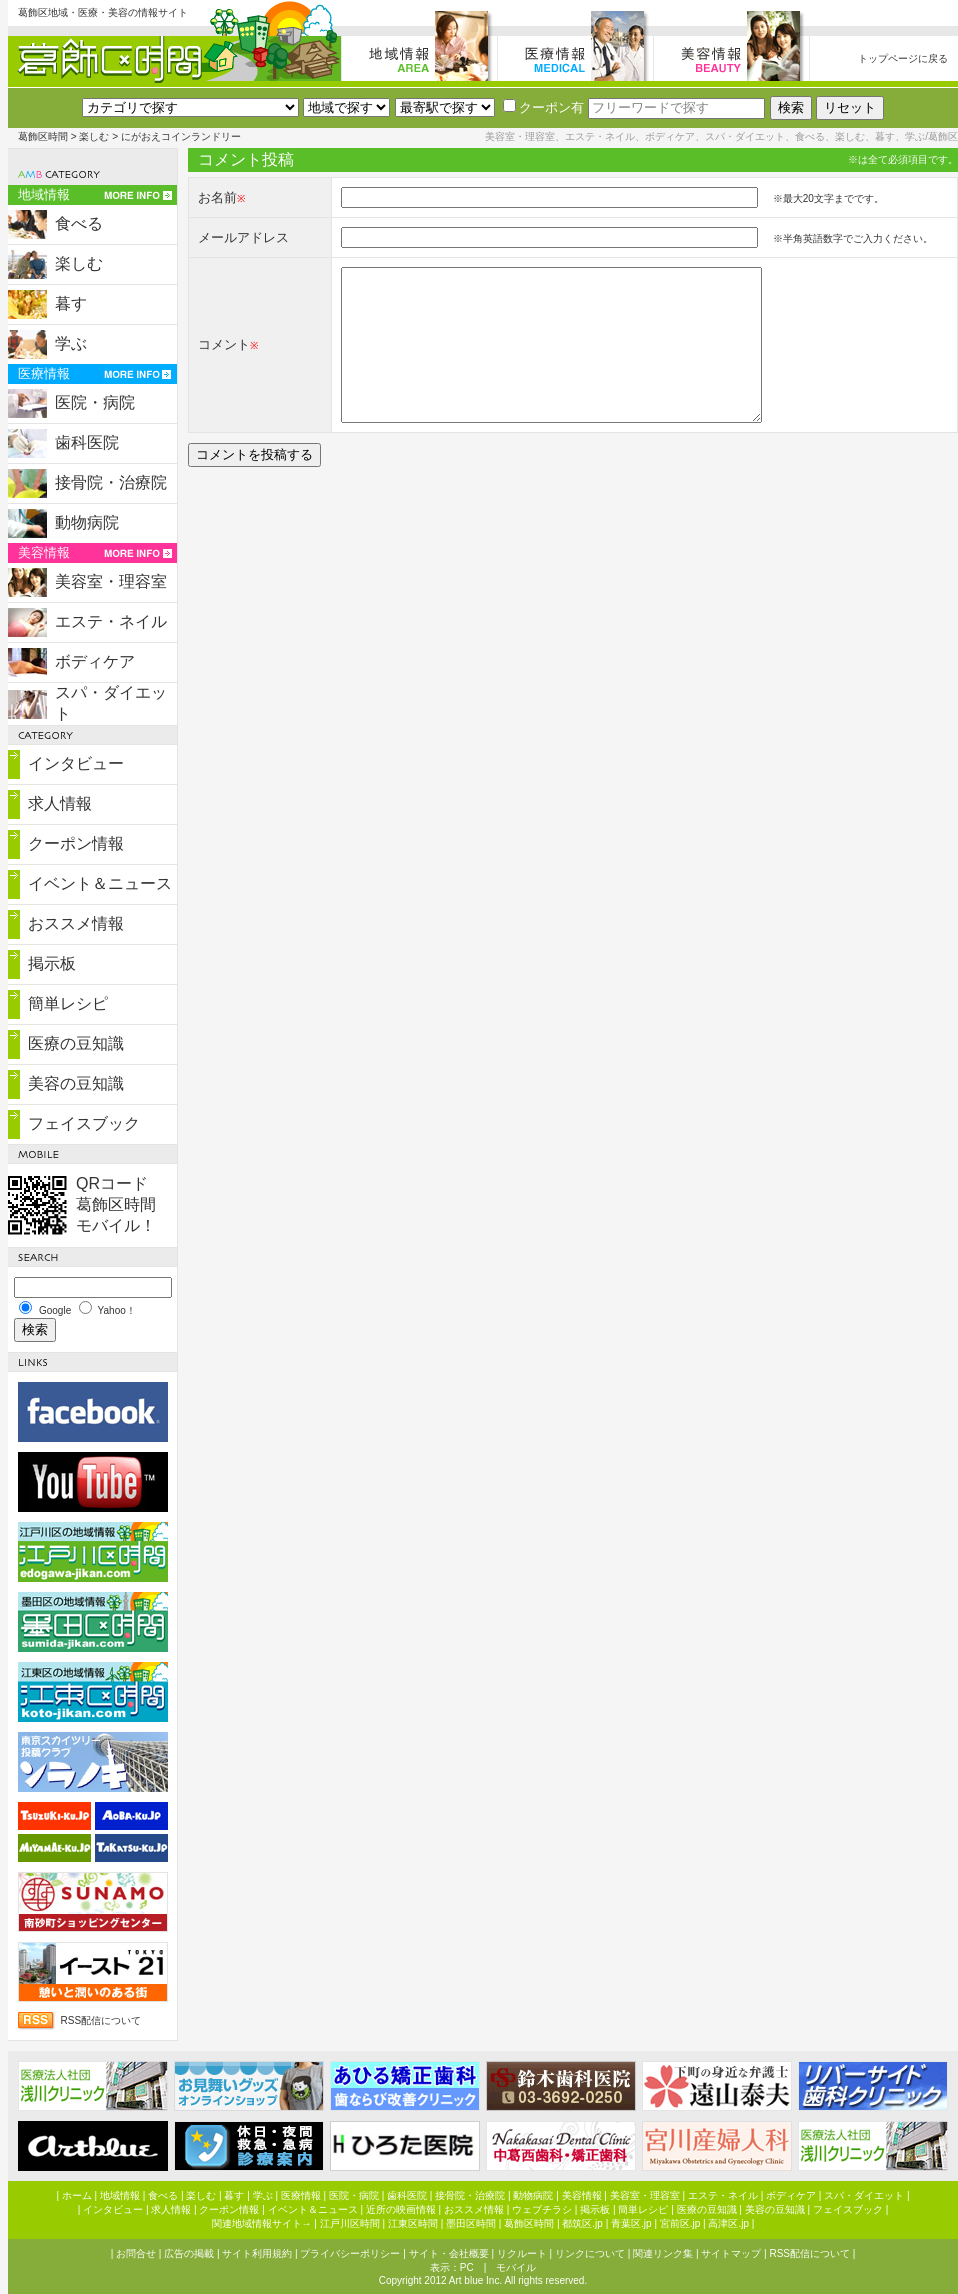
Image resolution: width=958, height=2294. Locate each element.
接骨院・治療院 (111, 482)
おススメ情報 (76, 923)
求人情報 (60, 803)
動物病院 (87, 522)
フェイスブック (84, 1123)
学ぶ (71, 343)
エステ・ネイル (111, 621)
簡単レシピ (68, 1003)
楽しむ (94, 136)
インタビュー (76, 763)
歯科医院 (87, 442)
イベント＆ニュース (100, 883)
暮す (71, 303)
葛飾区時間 (43, 136)
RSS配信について (101, 2020)
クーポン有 (543, 107)
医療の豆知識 (76, 1043)
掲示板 (52, 963)
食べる (79, 223)
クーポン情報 (76, 843)
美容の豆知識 (76, 1083)
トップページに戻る (903, 58)
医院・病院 (95, 402)
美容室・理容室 (111, 581)
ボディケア (95, 661)
